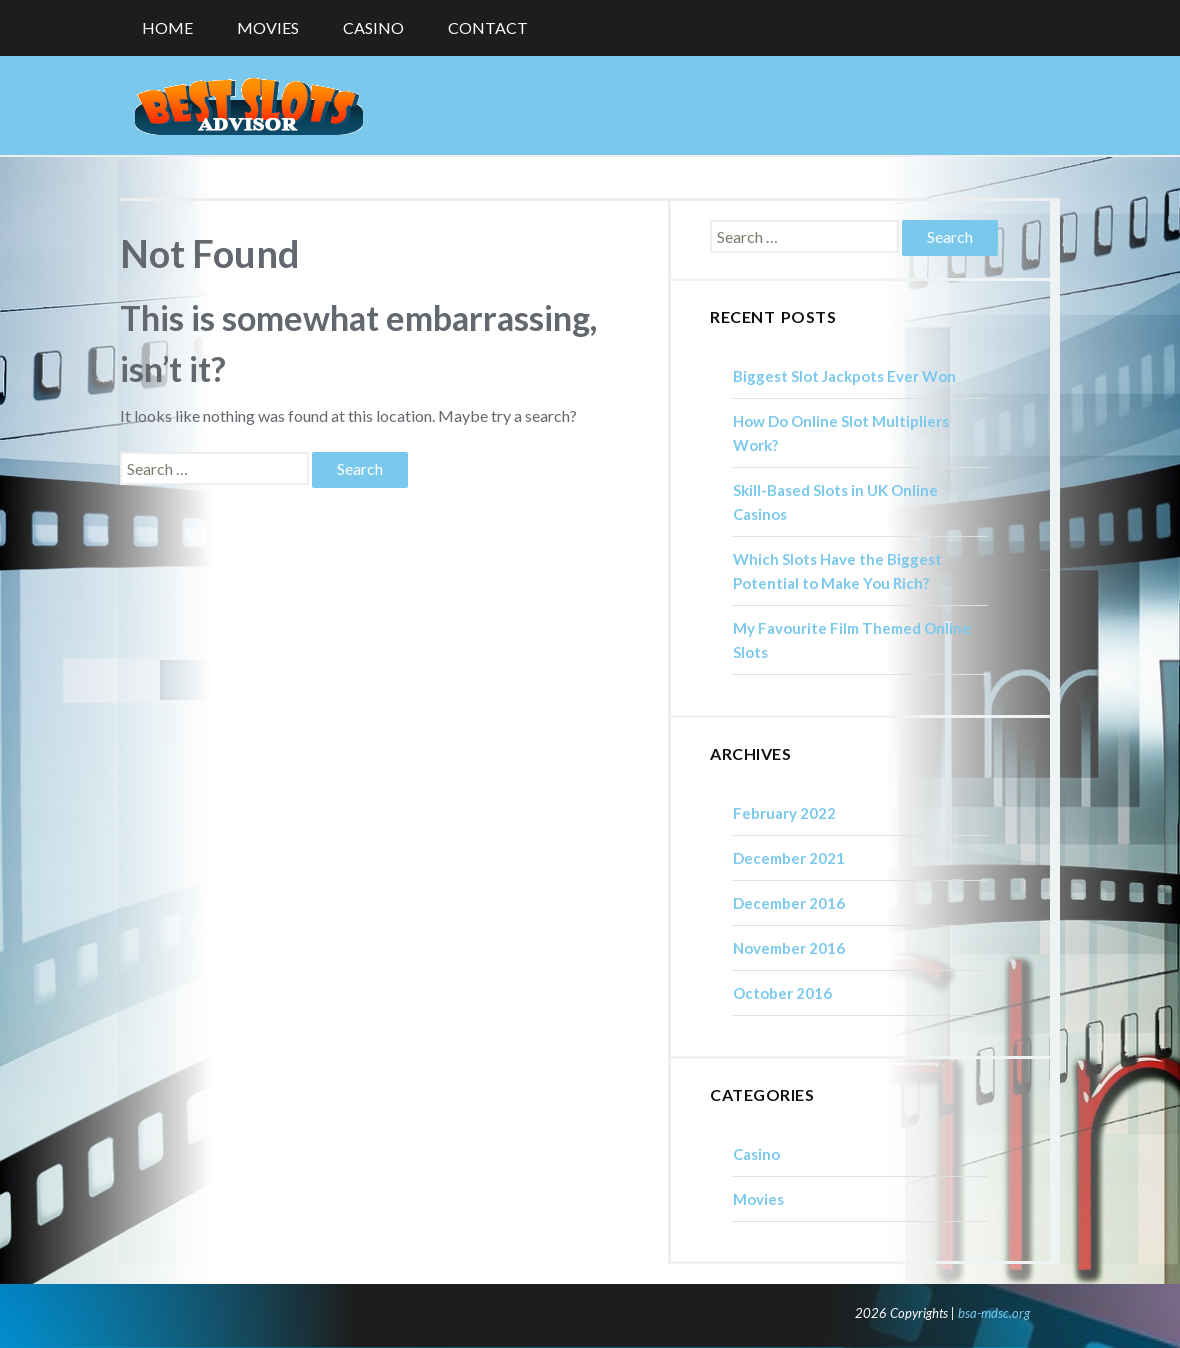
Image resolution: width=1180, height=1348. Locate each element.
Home (167, 27)
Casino (373, 27)
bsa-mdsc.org (994, 1313)
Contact (488, 27)
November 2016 (789, 948)
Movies (268, 27)
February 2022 (784, 813)
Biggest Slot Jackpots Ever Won (844, 376)
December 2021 (789, 858)
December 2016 (789, 903)
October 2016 (782, 993)
